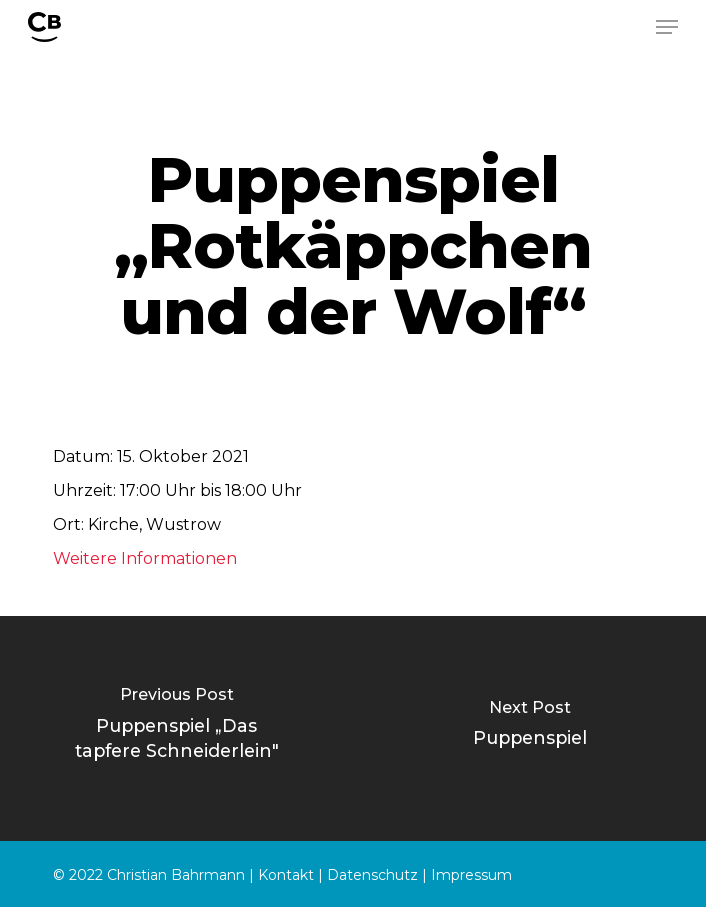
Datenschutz (372, 875)
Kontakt (286, 875)
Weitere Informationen (145, 558)
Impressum (471, 875)
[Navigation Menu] (667, 27)
